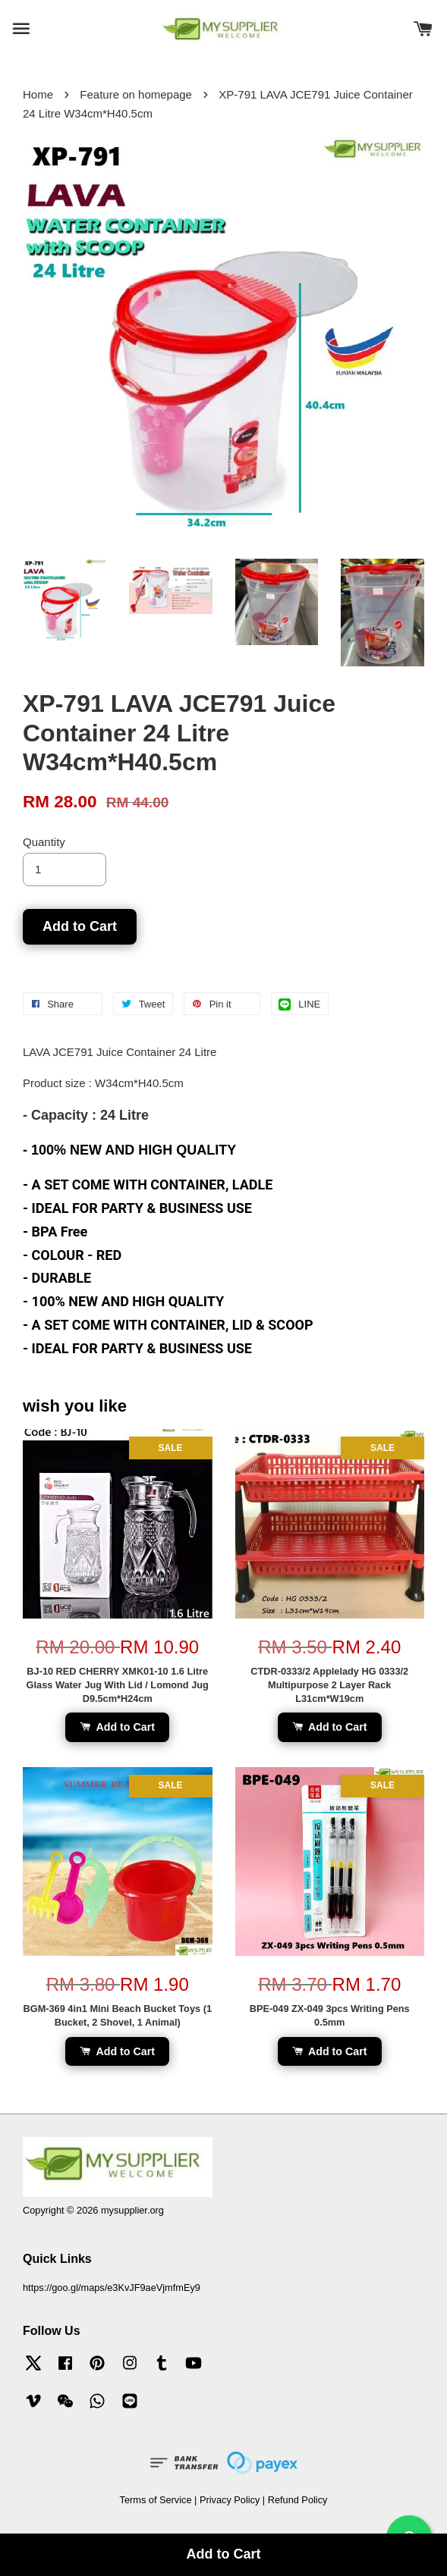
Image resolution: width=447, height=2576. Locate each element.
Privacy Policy (230, 2499)
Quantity (44, 841)
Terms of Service (156, 2499)
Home (38, 94)
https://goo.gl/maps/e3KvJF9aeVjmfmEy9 (111, 2287)
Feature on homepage (136, 94)
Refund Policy (298, 2499)
